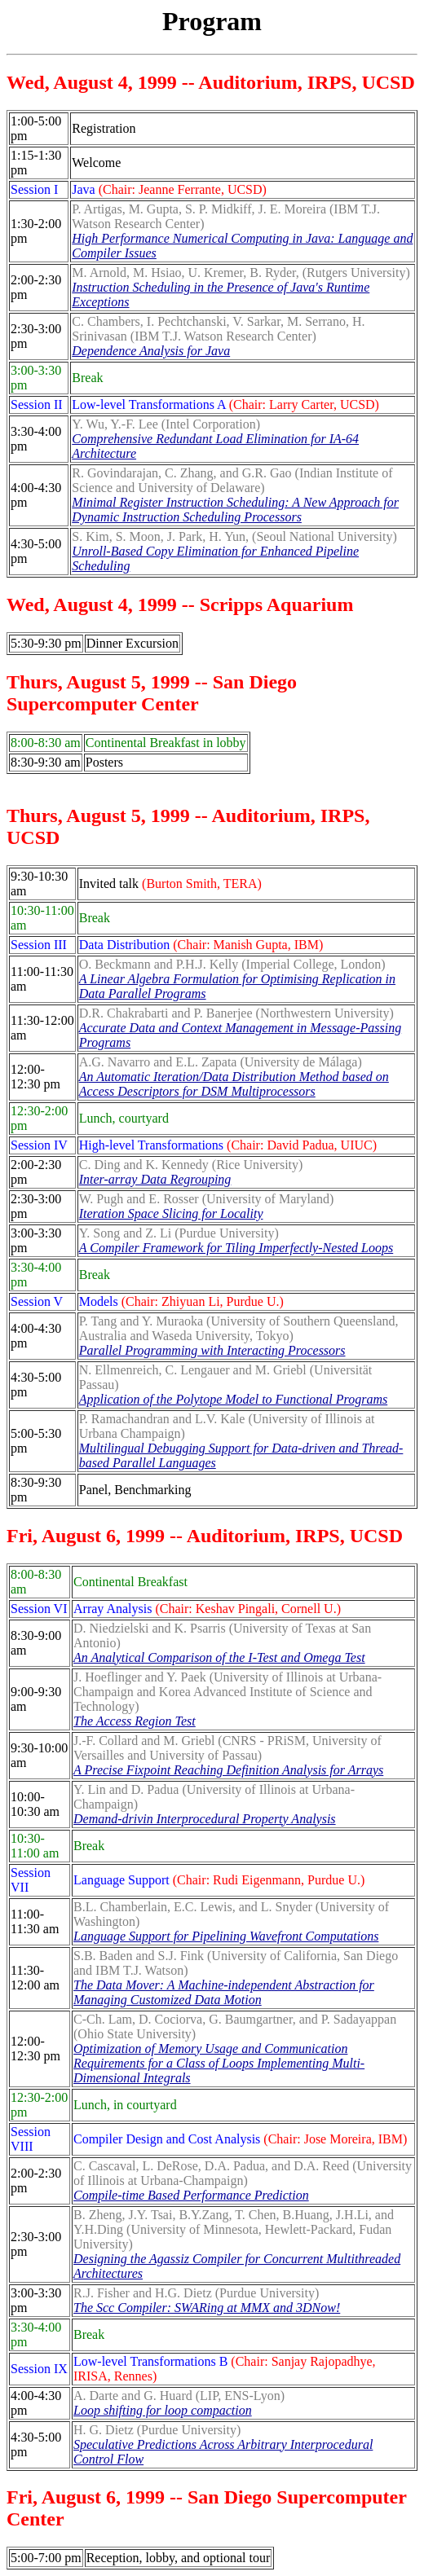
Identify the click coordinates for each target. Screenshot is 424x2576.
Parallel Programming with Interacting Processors (212, 1350)
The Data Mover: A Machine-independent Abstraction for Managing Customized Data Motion (223, 1992)
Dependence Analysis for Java (151, 351)
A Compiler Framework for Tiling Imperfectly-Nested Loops (236, 1248)
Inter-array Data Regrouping (155, 1179)
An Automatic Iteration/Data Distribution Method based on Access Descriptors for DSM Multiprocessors (234, 1084)
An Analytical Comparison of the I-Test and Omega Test (219, 1657)
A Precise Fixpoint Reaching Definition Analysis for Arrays (228, 1770)
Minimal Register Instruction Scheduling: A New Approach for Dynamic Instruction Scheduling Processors (235, 509)
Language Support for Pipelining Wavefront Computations (225, 1936)
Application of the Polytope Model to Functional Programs (233, 1399)
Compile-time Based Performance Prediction (191, 2195)
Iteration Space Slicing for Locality (171, 1213)
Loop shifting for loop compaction (162, 2410)
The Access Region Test (134, 1721)
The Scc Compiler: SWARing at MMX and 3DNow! (206, 2307)
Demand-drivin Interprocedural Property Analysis (204, 1819)
